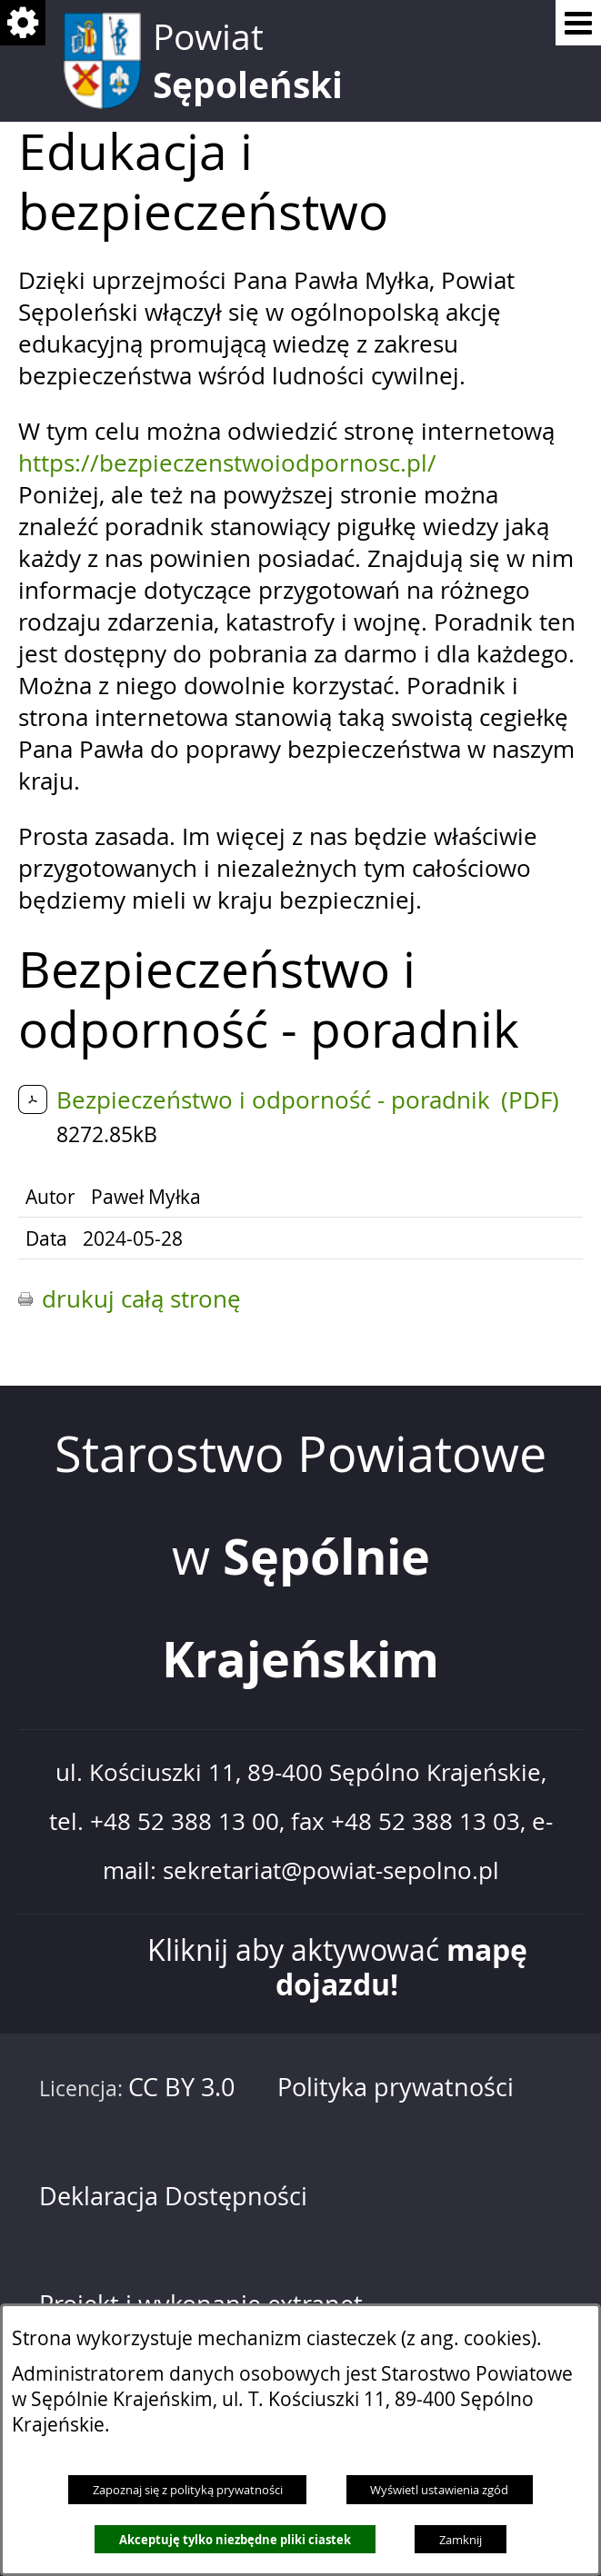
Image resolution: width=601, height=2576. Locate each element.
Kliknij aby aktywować (337, 1968)
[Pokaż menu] (578, 22)
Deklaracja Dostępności (173, 2196)
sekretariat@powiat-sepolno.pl (331, 1870)
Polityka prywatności (395, 2087)
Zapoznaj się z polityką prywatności (188, 2490)
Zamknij (460, 2539)
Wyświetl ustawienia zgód (439, 2490)
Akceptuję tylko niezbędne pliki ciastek (235, 2539)
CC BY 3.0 (181, 2087)
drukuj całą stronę (141, 1299)
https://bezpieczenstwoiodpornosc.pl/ (227, 463)
